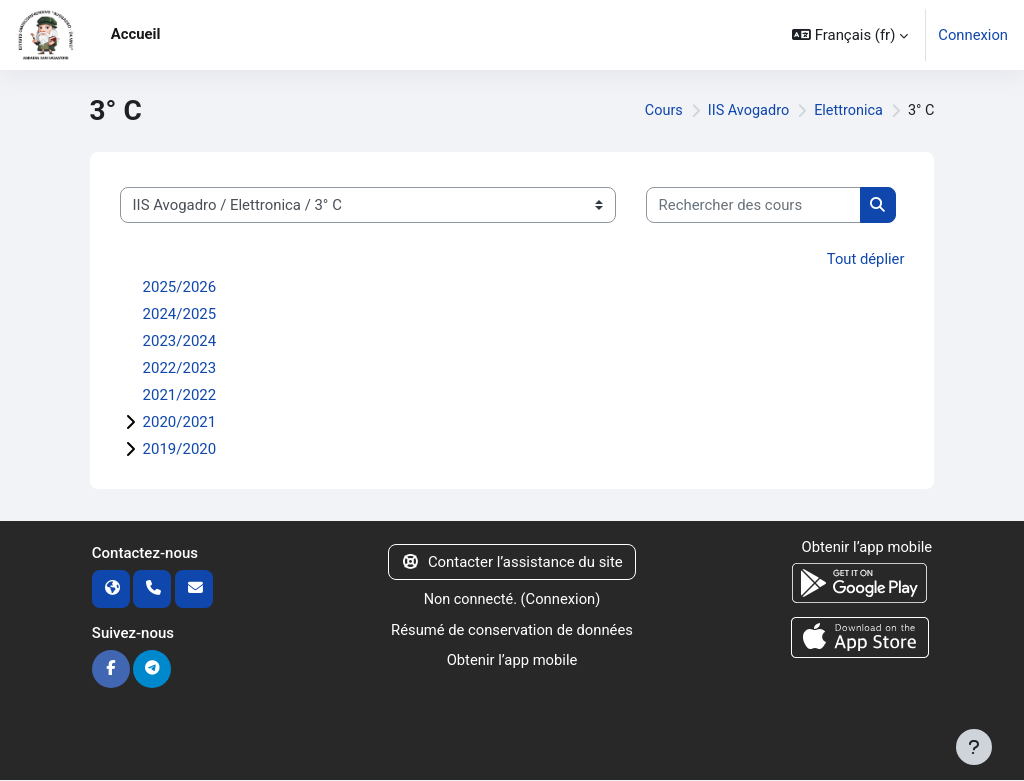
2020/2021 (180, 421)
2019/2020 (180, 448)
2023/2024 (180, 340)
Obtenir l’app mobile (512, 659)
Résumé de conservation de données (512, 629)
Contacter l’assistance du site (512, 561)
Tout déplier (865, 259)
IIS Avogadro (744, 111)
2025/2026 (180, 286)
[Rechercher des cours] (753, 205)
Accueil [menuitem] (136, 34)
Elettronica (846, 111)
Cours (657, 111)
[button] (849, 35)
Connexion (973, 35)
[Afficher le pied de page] (974, 747)
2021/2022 (180, 394)
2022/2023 (180, 367)
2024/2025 (180, 313)
